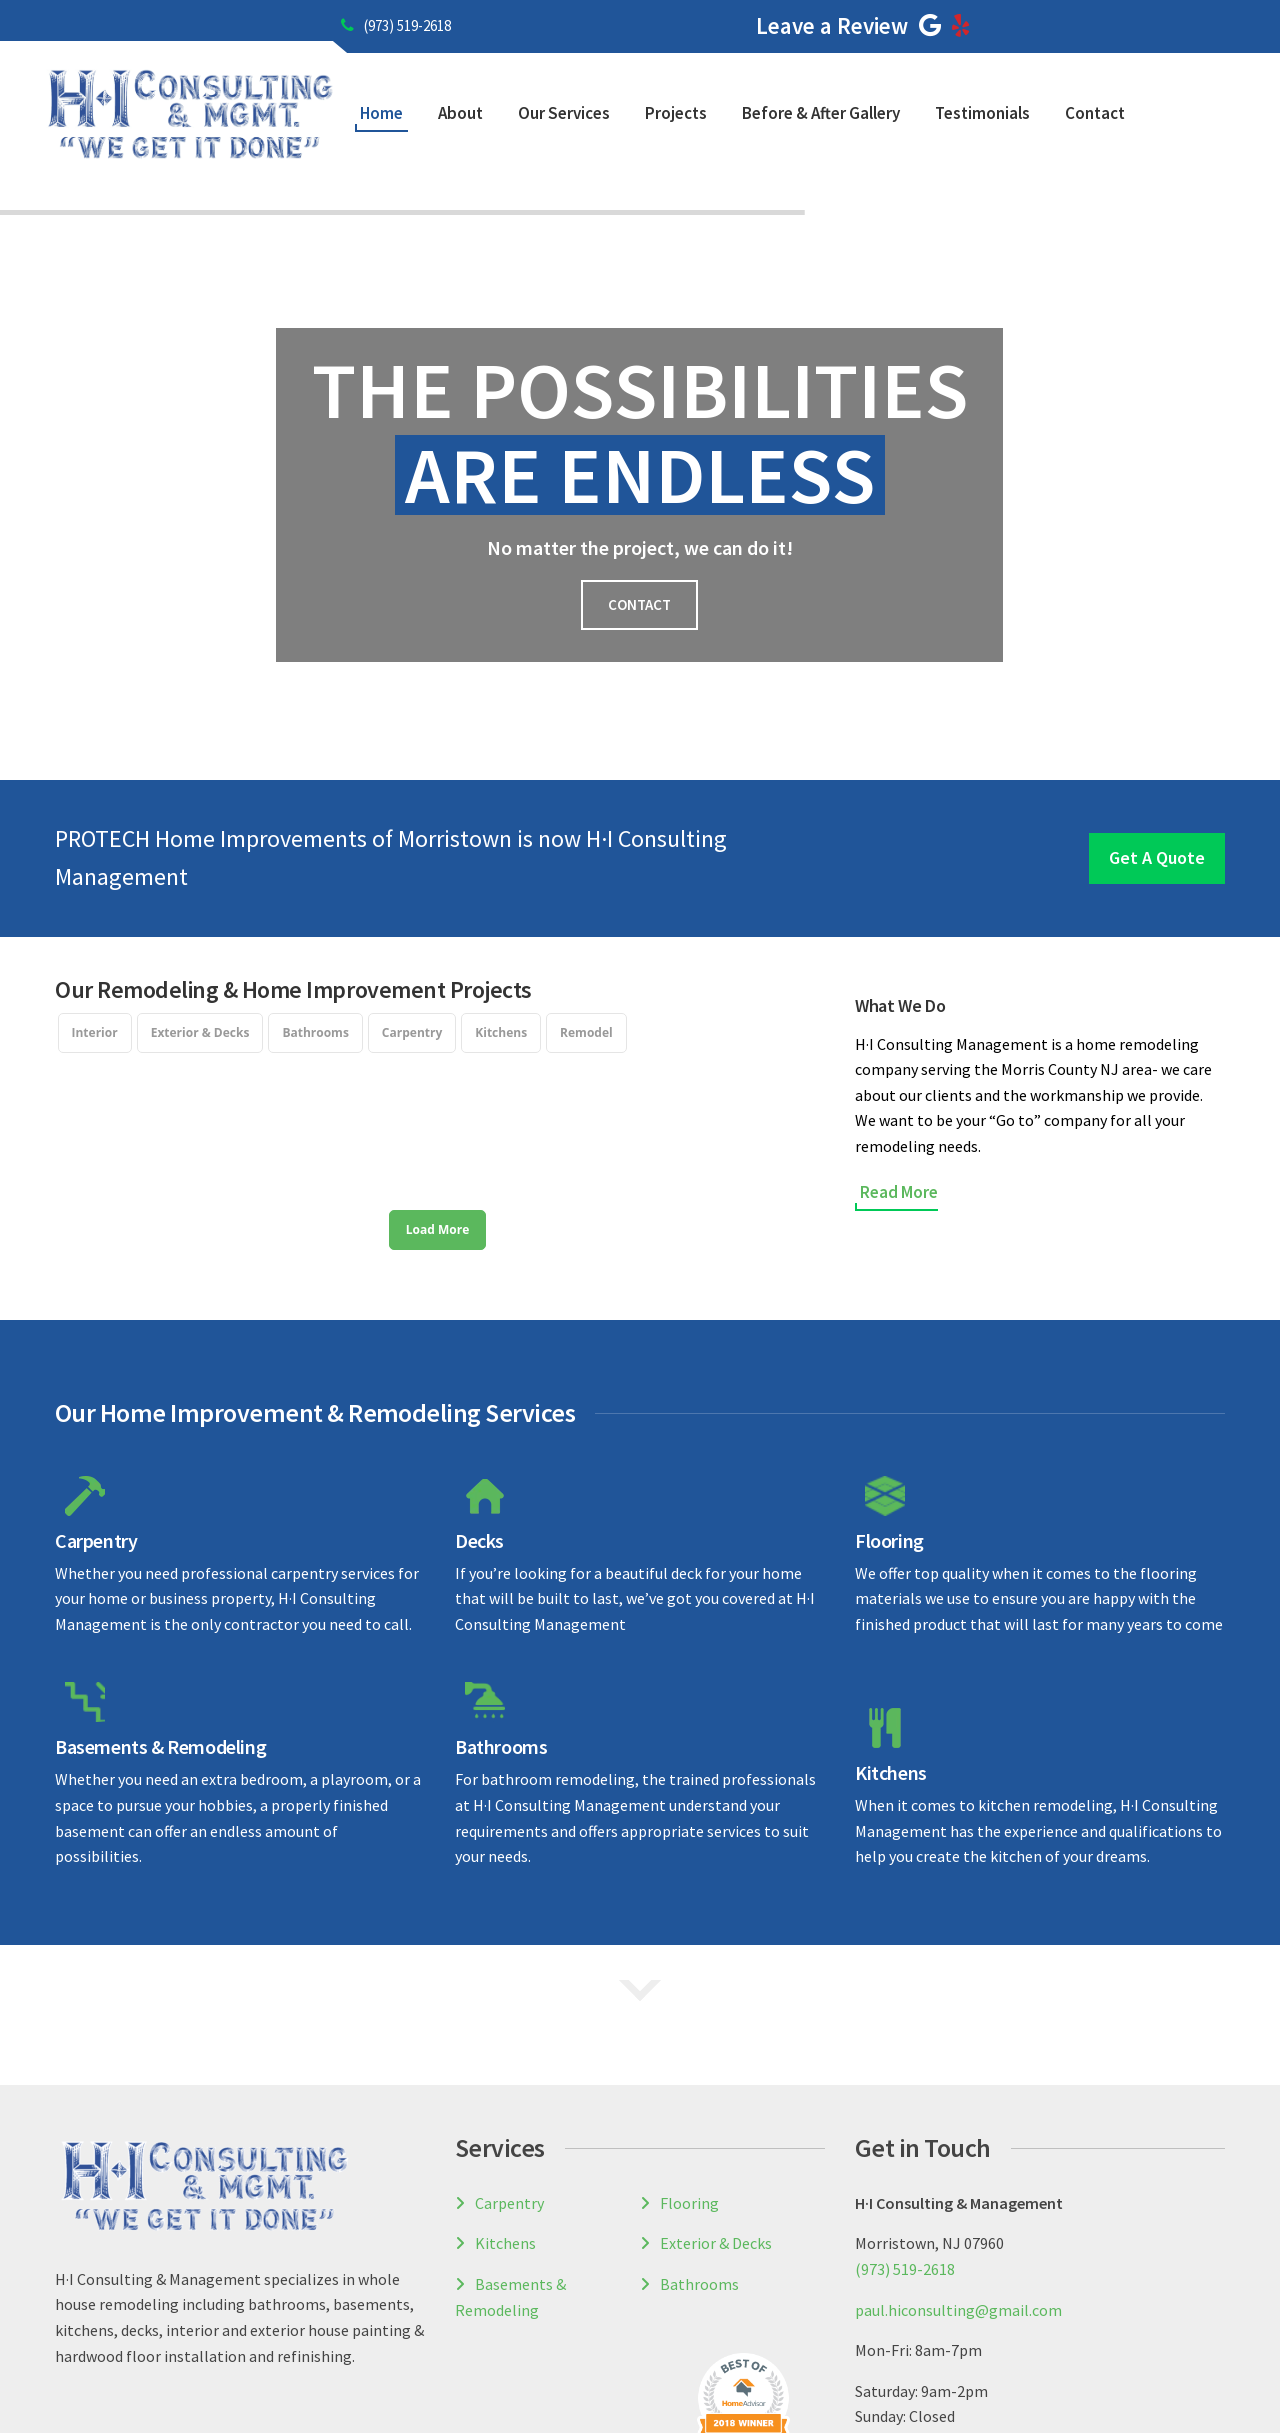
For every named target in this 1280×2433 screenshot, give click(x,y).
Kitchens (891, 1652)
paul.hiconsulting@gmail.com (958, 2190)
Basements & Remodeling (160, 1626)
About (460, 113)
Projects (676, 113)
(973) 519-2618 (396, 25)
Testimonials (982, 113)
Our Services (564, 113)
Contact (1095, 113)
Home (381, 113)
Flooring (889, 1420)
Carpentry (96, 1420)
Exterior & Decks (716, 2123)
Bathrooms (501, 1626)
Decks (479, 1420)
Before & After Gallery (821, 113)
